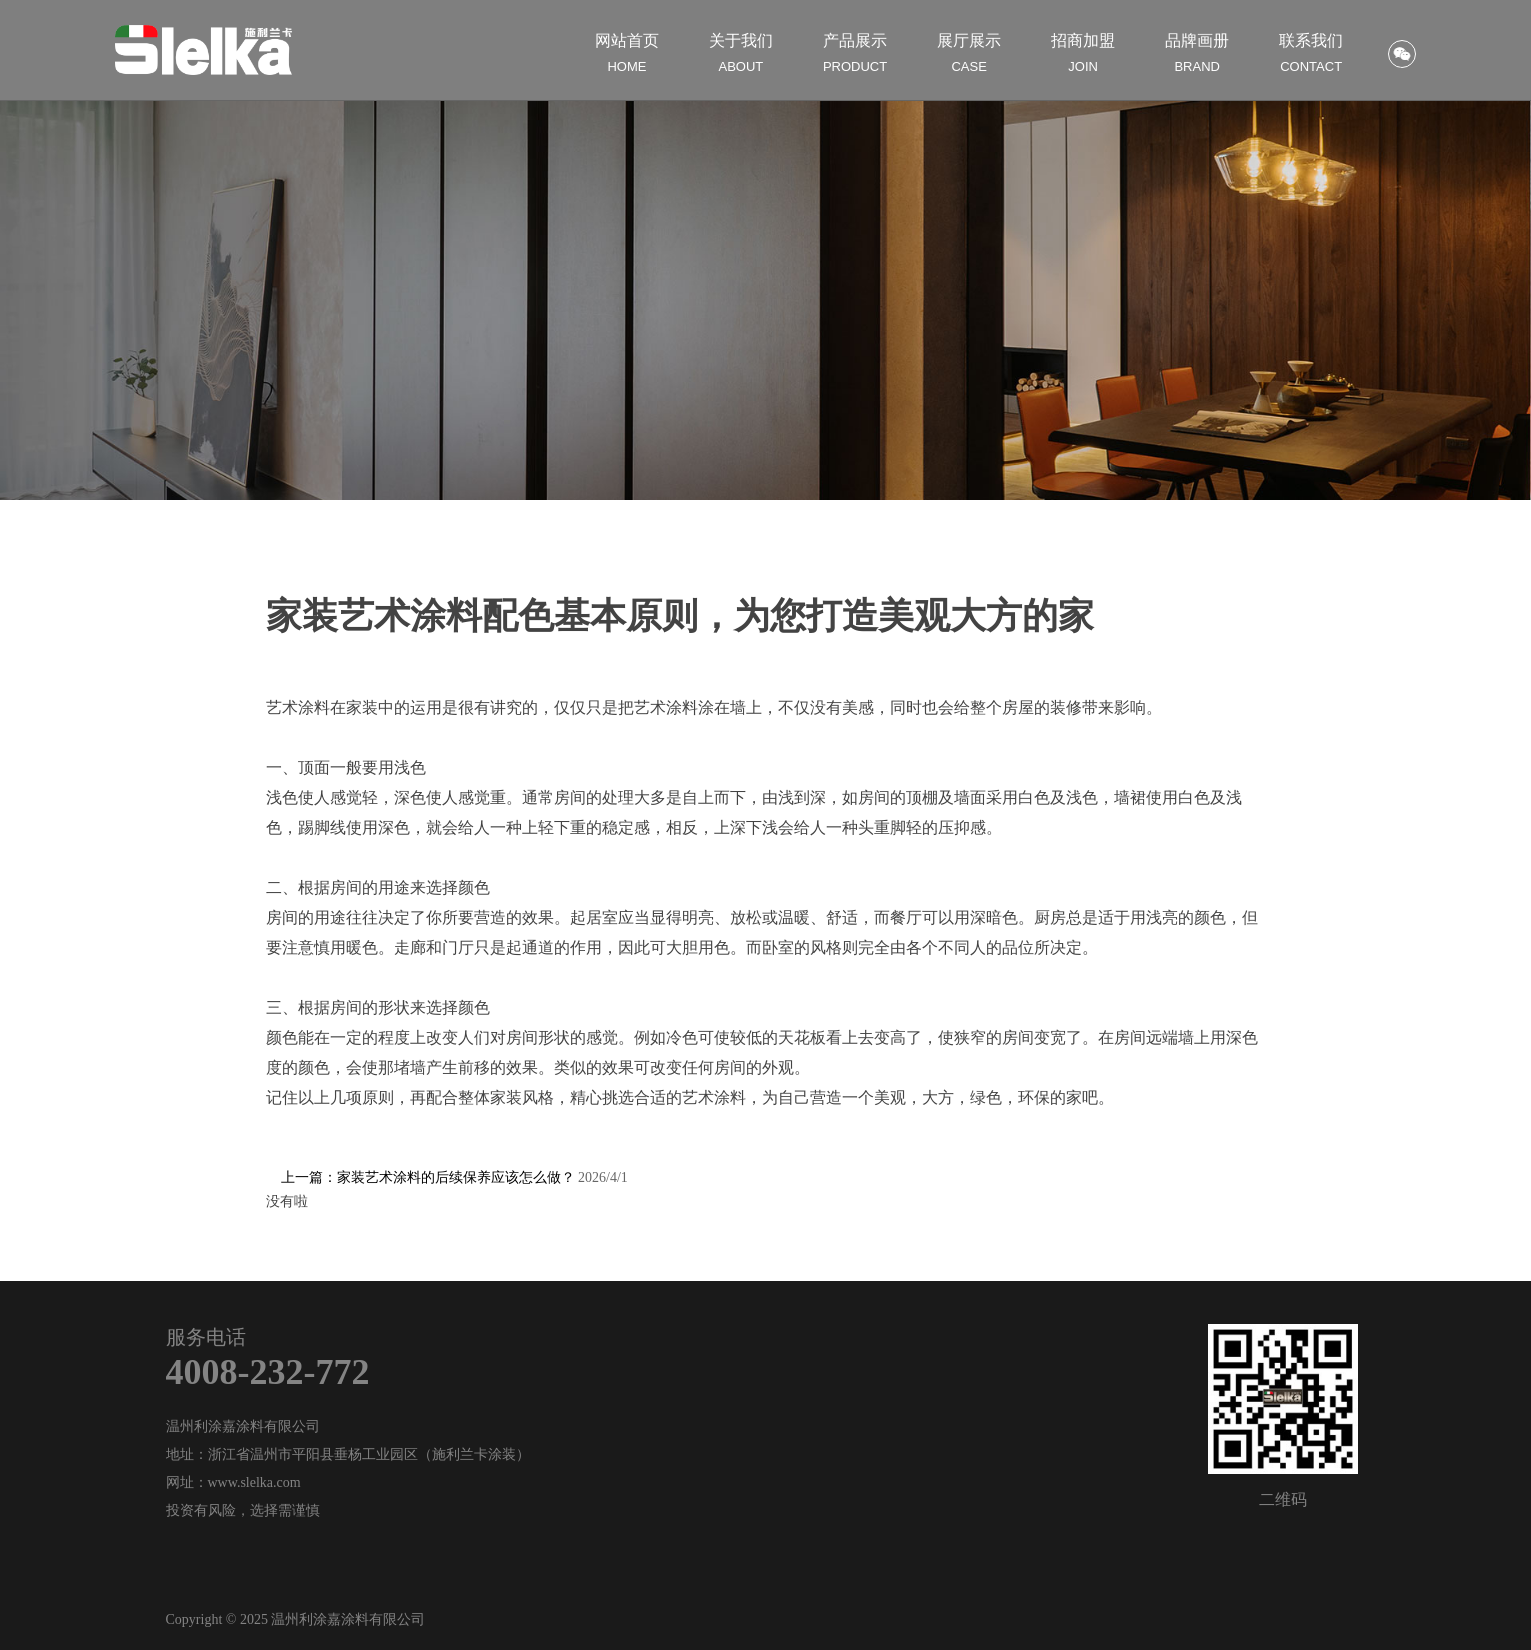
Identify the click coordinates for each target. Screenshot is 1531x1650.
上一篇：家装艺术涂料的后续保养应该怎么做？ (454, 1177)
